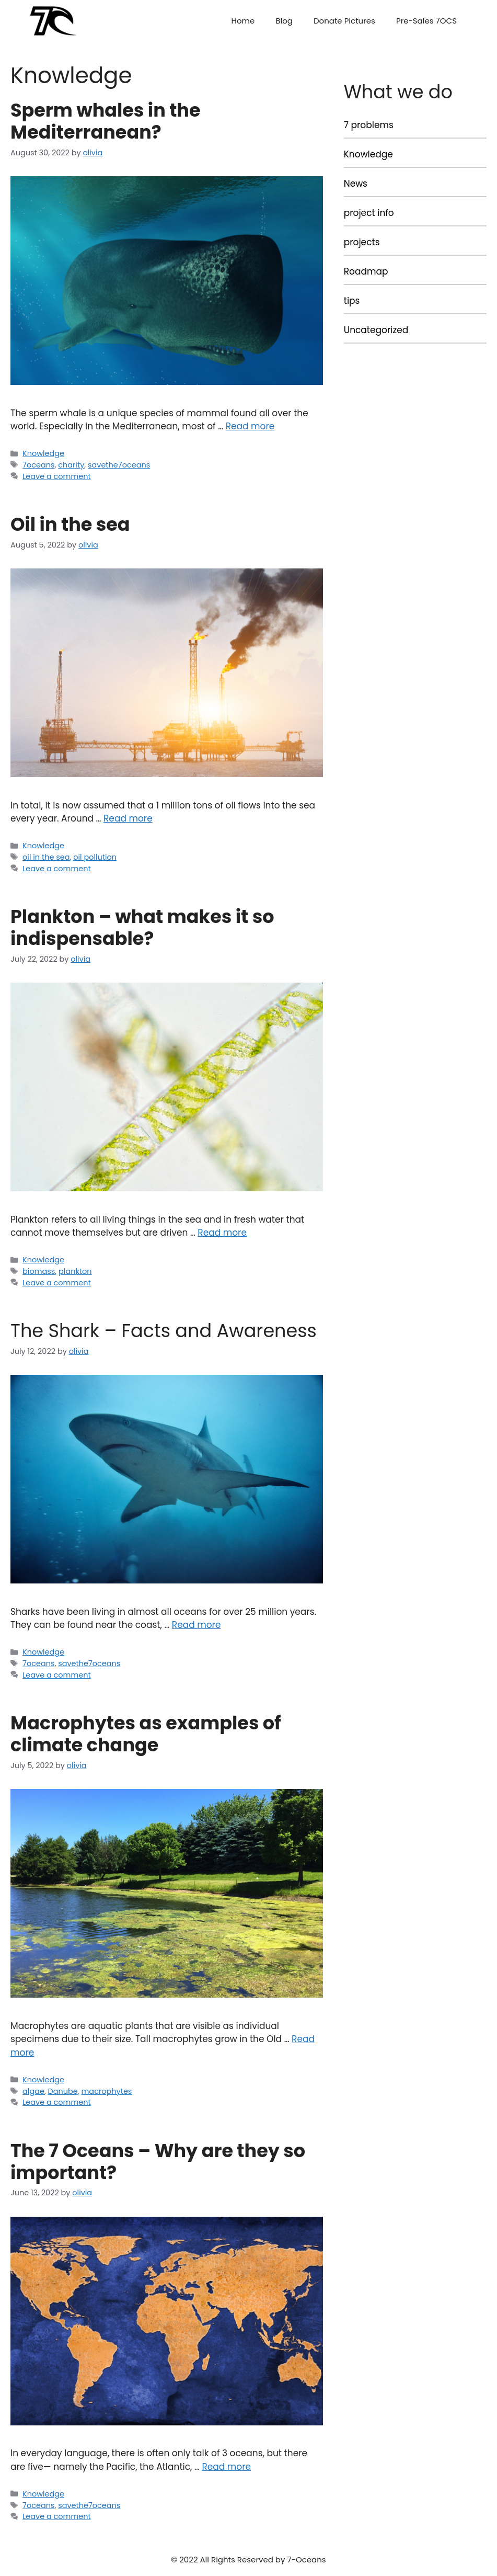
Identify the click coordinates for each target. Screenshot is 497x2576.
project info (369, 213)
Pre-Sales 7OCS (426, 20)
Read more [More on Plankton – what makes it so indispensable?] (222, 1232)
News (355, 183)
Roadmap (366, 271)
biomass (38, 1271)
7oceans (38, 465)
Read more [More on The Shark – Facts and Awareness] (196, 1624)
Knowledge (43, 453)
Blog (284, 20)
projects (362, 242)
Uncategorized (376, 330)
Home (243, 20)
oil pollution (95, 857)
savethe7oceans (119, 465)
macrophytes (107, 2091)
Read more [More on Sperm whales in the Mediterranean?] (250, 426)
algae (33, 2091)
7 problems (369, 125)
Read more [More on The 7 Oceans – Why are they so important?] (226, 2466)
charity (71, 465)
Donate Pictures (344, 20)
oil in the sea (46, 857)
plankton (75, 1271)
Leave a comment (56, 476)
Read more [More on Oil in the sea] (128, 818)
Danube (63, 2091)
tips (352, 300)
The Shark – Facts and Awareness (163, 1330)
